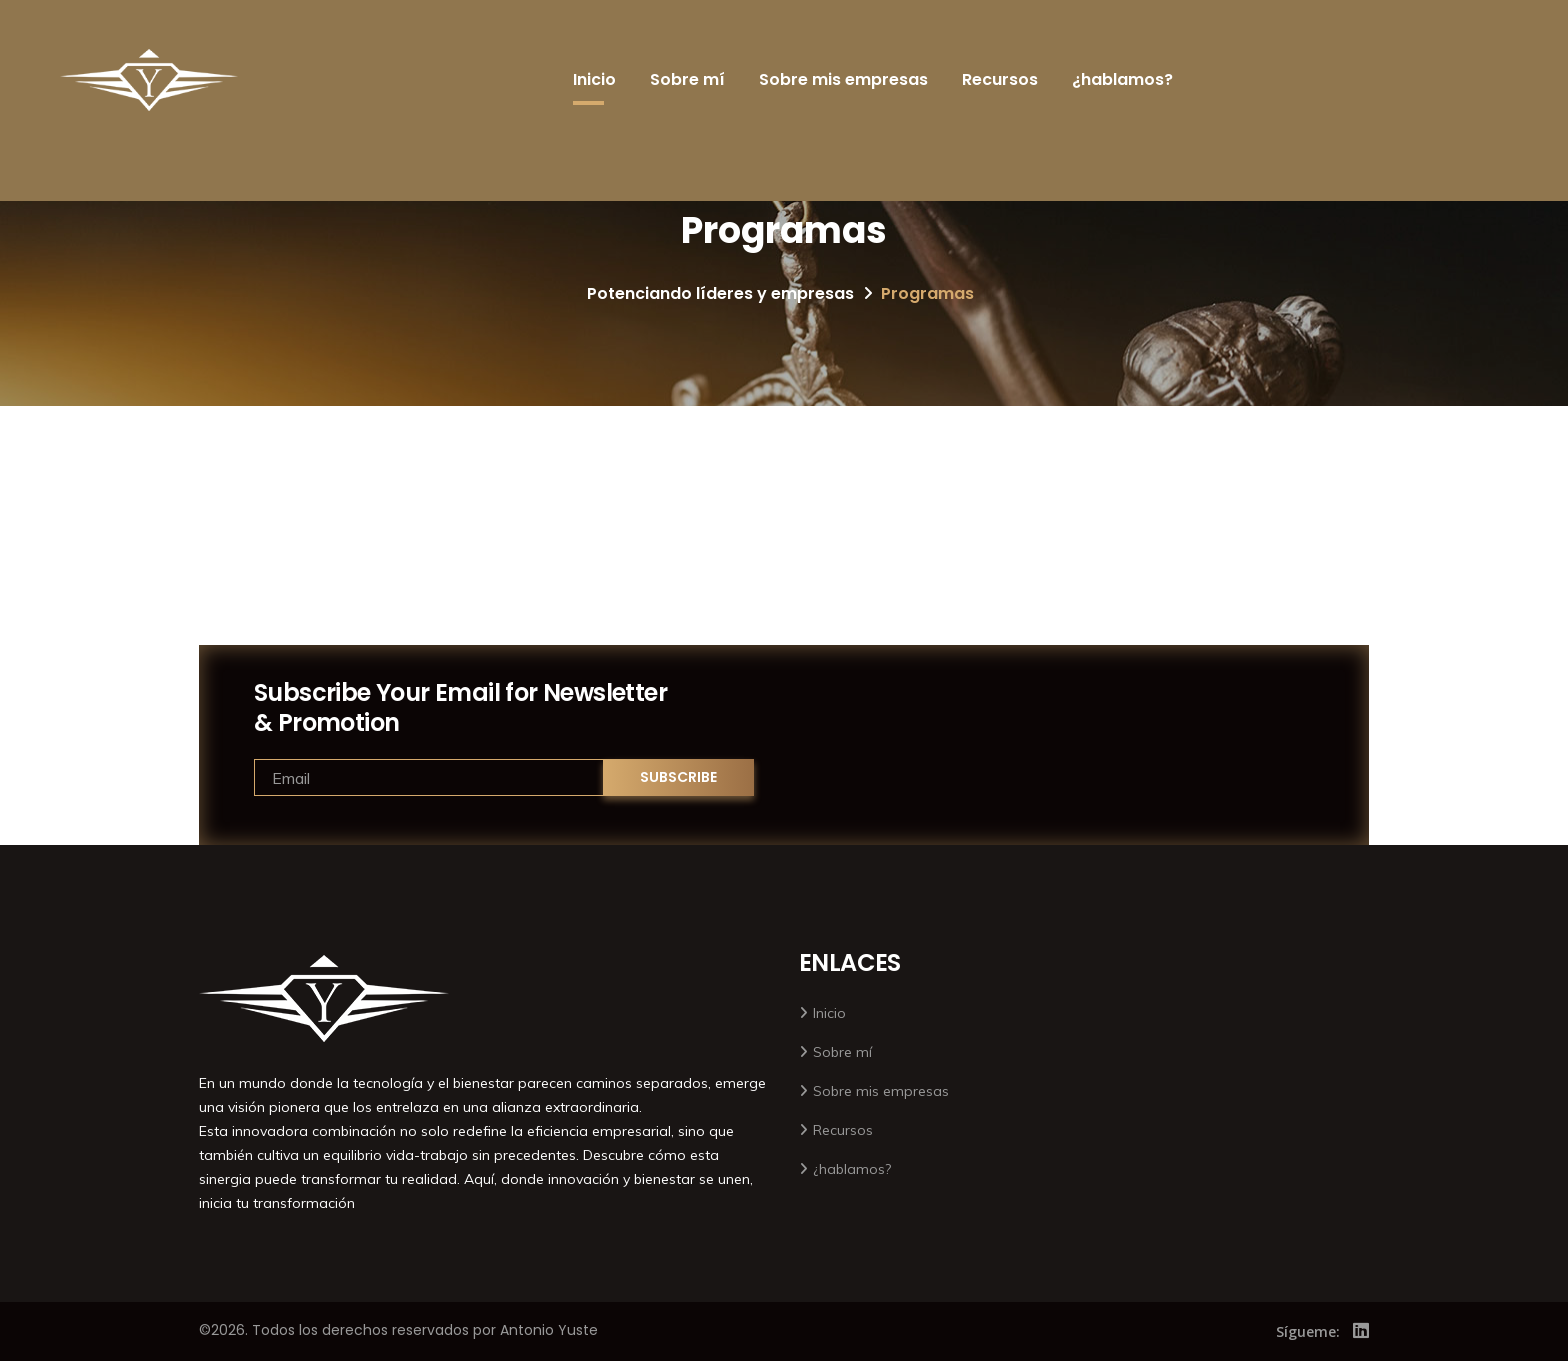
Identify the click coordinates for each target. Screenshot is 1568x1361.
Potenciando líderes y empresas (720, 293)
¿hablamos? (1122, 79)
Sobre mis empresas (843, 79)
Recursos (1000, 79)
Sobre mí (687, 79)
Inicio (594, 79)
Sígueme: (1308, 1331)
